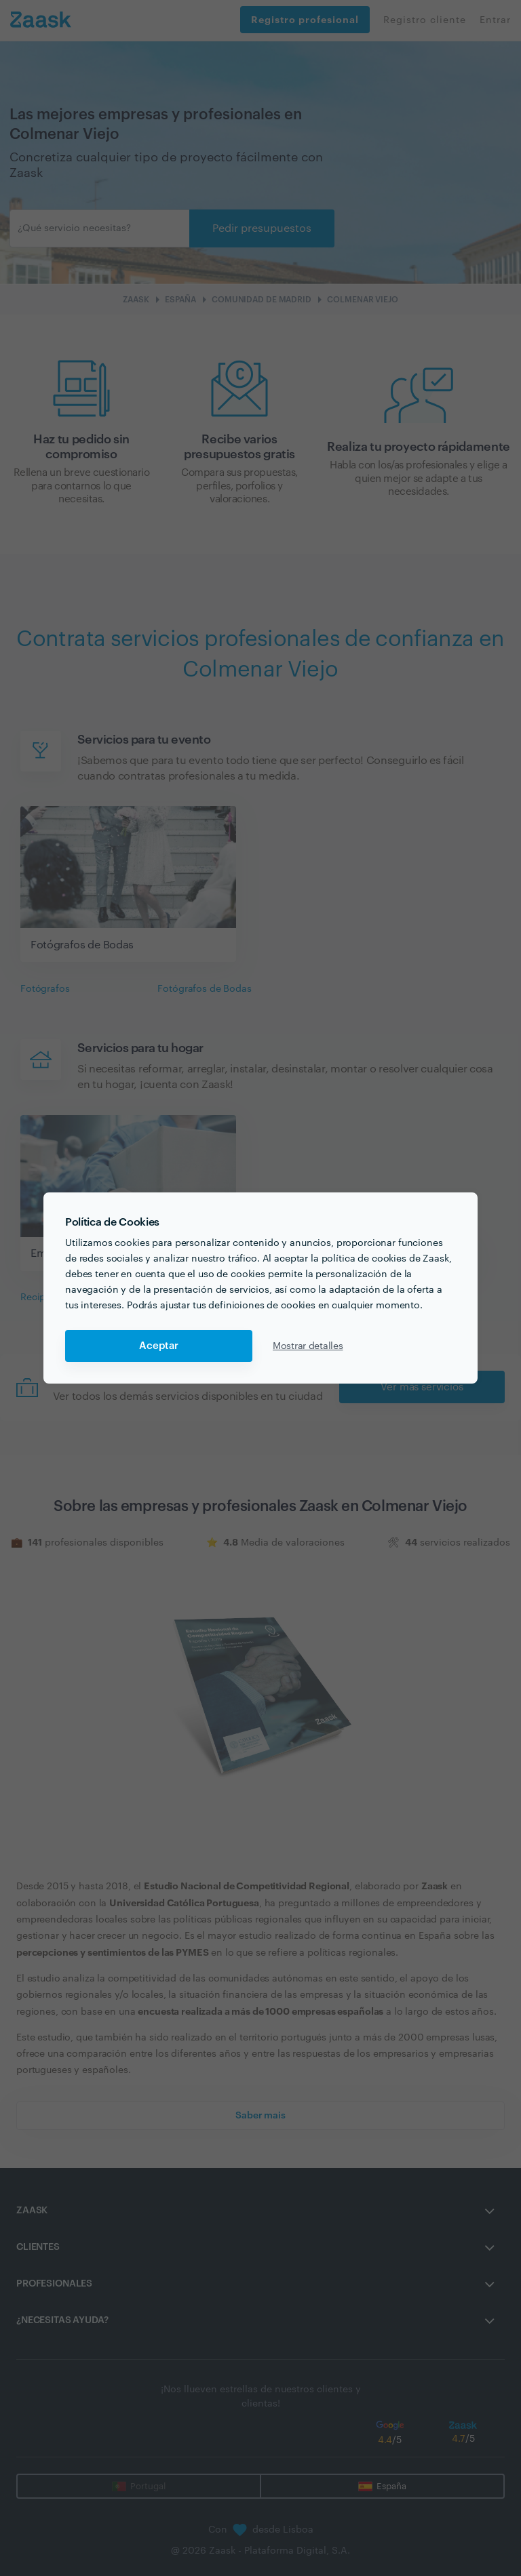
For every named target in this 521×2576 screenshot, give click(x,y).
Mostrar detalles (308, 1346)
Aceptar (158, 1346)
